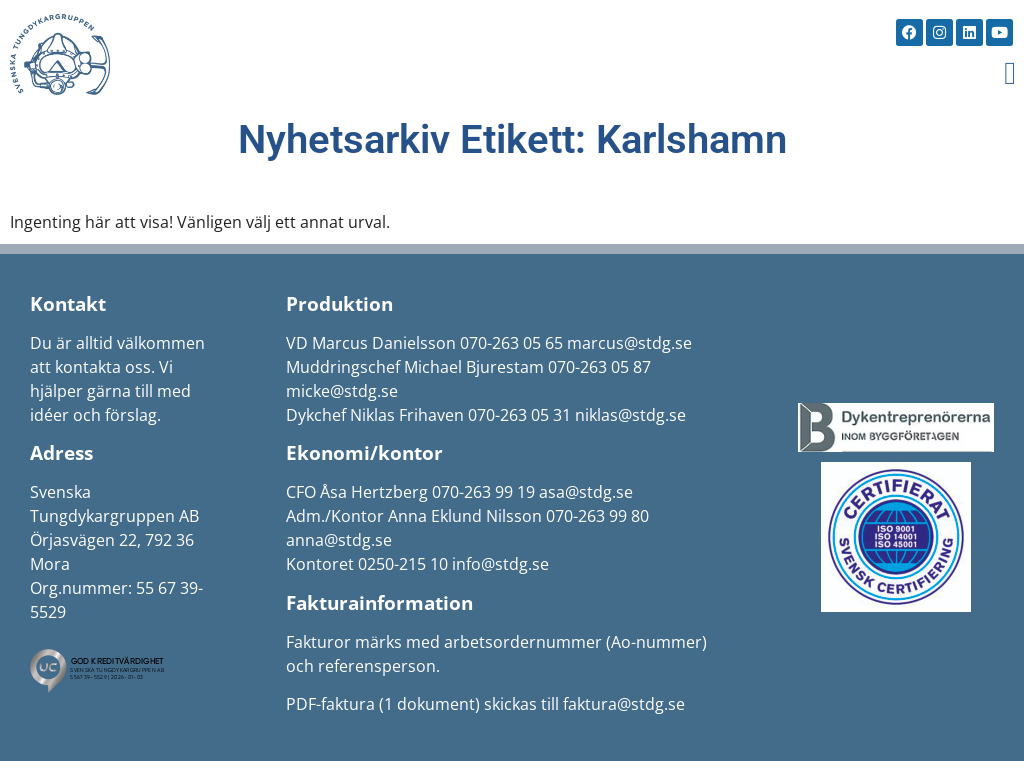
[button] (1010, 73)
